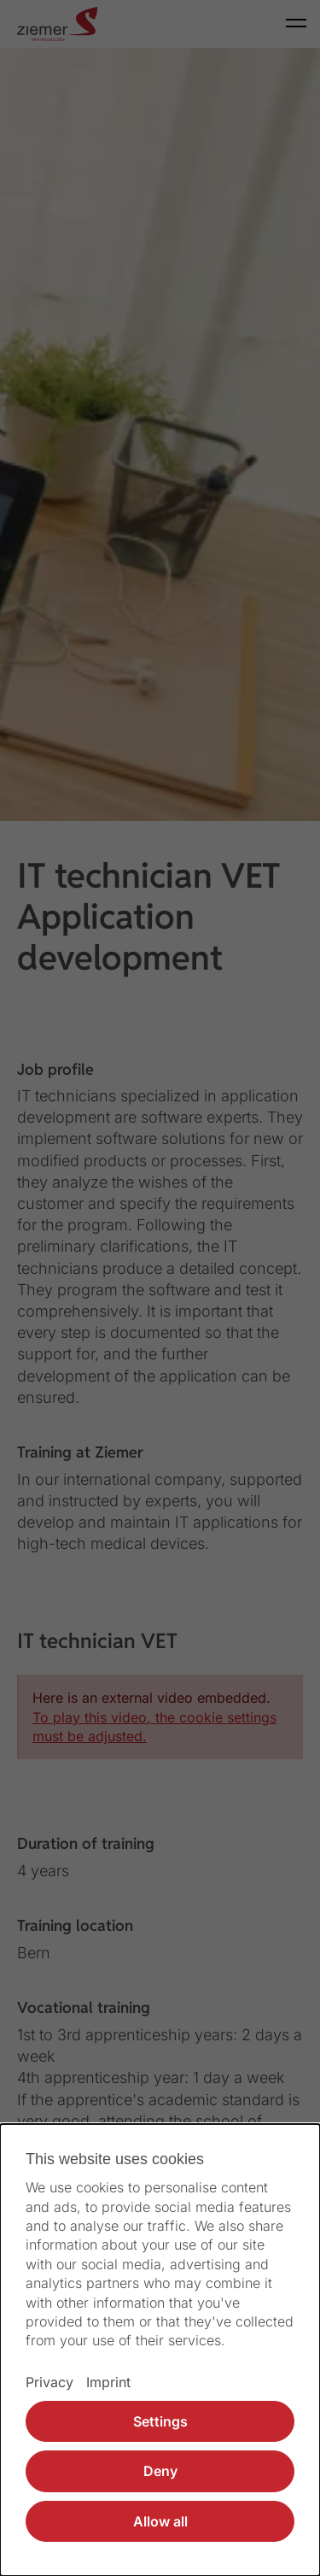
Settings (160, 2421)
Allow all (160, 2521)
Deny (160, 2470)
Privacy (49, 2382)
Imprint (108, 2382)
